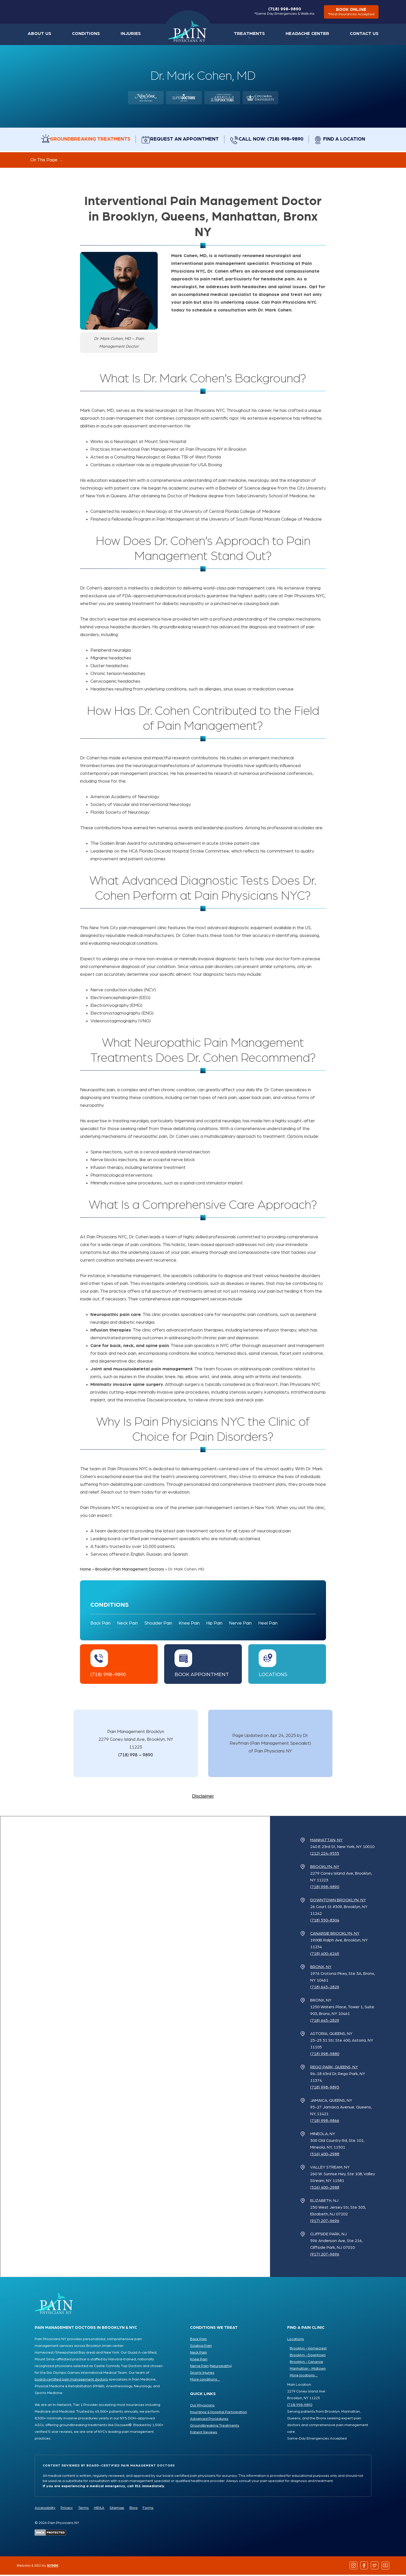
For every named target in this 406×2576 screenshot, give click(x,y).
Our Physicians (202, 2406)
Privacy (67, 2509)
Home (189, 32)
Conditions (82, 35)
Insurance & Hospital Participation (218, 2413)
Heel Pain (268, 1624)
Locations (273, 1675)
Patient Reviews (203, 2433)
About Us (38, 35)
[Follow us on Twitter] (375, 2567)
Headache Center (312, 35)
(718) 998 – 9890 (135, 1756)
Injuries (125, 35)
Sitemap (117, 2509)
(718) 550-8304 (324, 1921)
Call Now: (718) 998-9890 (275, 140)
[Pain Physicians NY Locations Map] (135, 2047)
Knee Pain (189, 1624)
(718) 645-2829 (324, 1988)
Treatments (258, 35)
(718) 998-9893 (324, 2088)
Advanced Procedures (209, 2420)
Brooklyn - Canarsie (306, 2363)
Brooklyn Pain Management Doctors (129, 1570)
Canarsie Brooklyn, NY (334, 1935)
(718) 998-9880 (324, 2055)
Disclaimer (203, 1797)
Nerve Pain (240, 1624)
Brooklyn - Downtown (308, 2356)
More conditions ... (205, 2381)
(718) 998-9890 (282, 12)
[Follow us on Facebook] (364, 2567)
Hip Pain (214, 1624)
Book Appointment (202, 1675)
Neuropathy (221, 2367)
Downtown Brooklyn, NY (338, 1901)
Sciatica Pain (201, 2347)
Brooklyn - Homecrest (308, 2350)
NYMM (52, 2567)
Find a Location (355, 140)
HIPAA (99, 2509)
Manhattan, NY (326, 1841)
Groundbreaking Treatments (83, 140)
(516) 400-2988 (324, 2155)
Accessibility (45, 2509)
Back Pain (100, 1624)
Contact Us (366, 35)
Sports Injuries (202, 2374)
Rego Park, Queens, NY (334, 2068)
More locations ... (304, 2376)
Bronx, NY (320, 1968)
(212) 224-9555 (324, 1855)
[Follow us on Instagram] (354, 2567)
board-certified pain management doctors (71, 2381)
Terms (83, 2509)
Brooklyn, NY (324, 1868)
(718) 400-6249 (324, 1955)
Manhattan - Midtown (308, 2370)
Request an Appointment (183, 140)
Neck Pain (127, 1624)
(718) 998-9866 (324, 2122)
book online (350, 12)
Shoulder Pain (158, 1624)
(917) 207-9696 (324, 2222)
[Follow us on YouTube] (385, 2567)
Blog (133, 2509)
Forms (148, 2509)
